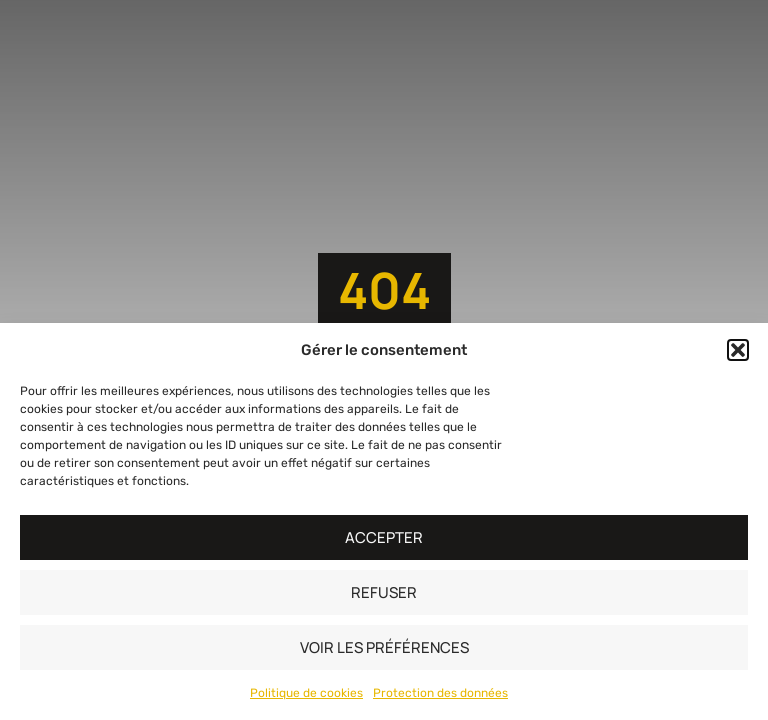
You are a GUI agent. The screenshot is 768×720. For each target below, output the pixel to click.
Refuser (384, 592)
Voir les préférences (384, 647)
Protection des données (440, 693)
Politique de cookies (306, 693)
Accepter (384, 537)
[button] (738, 350)
